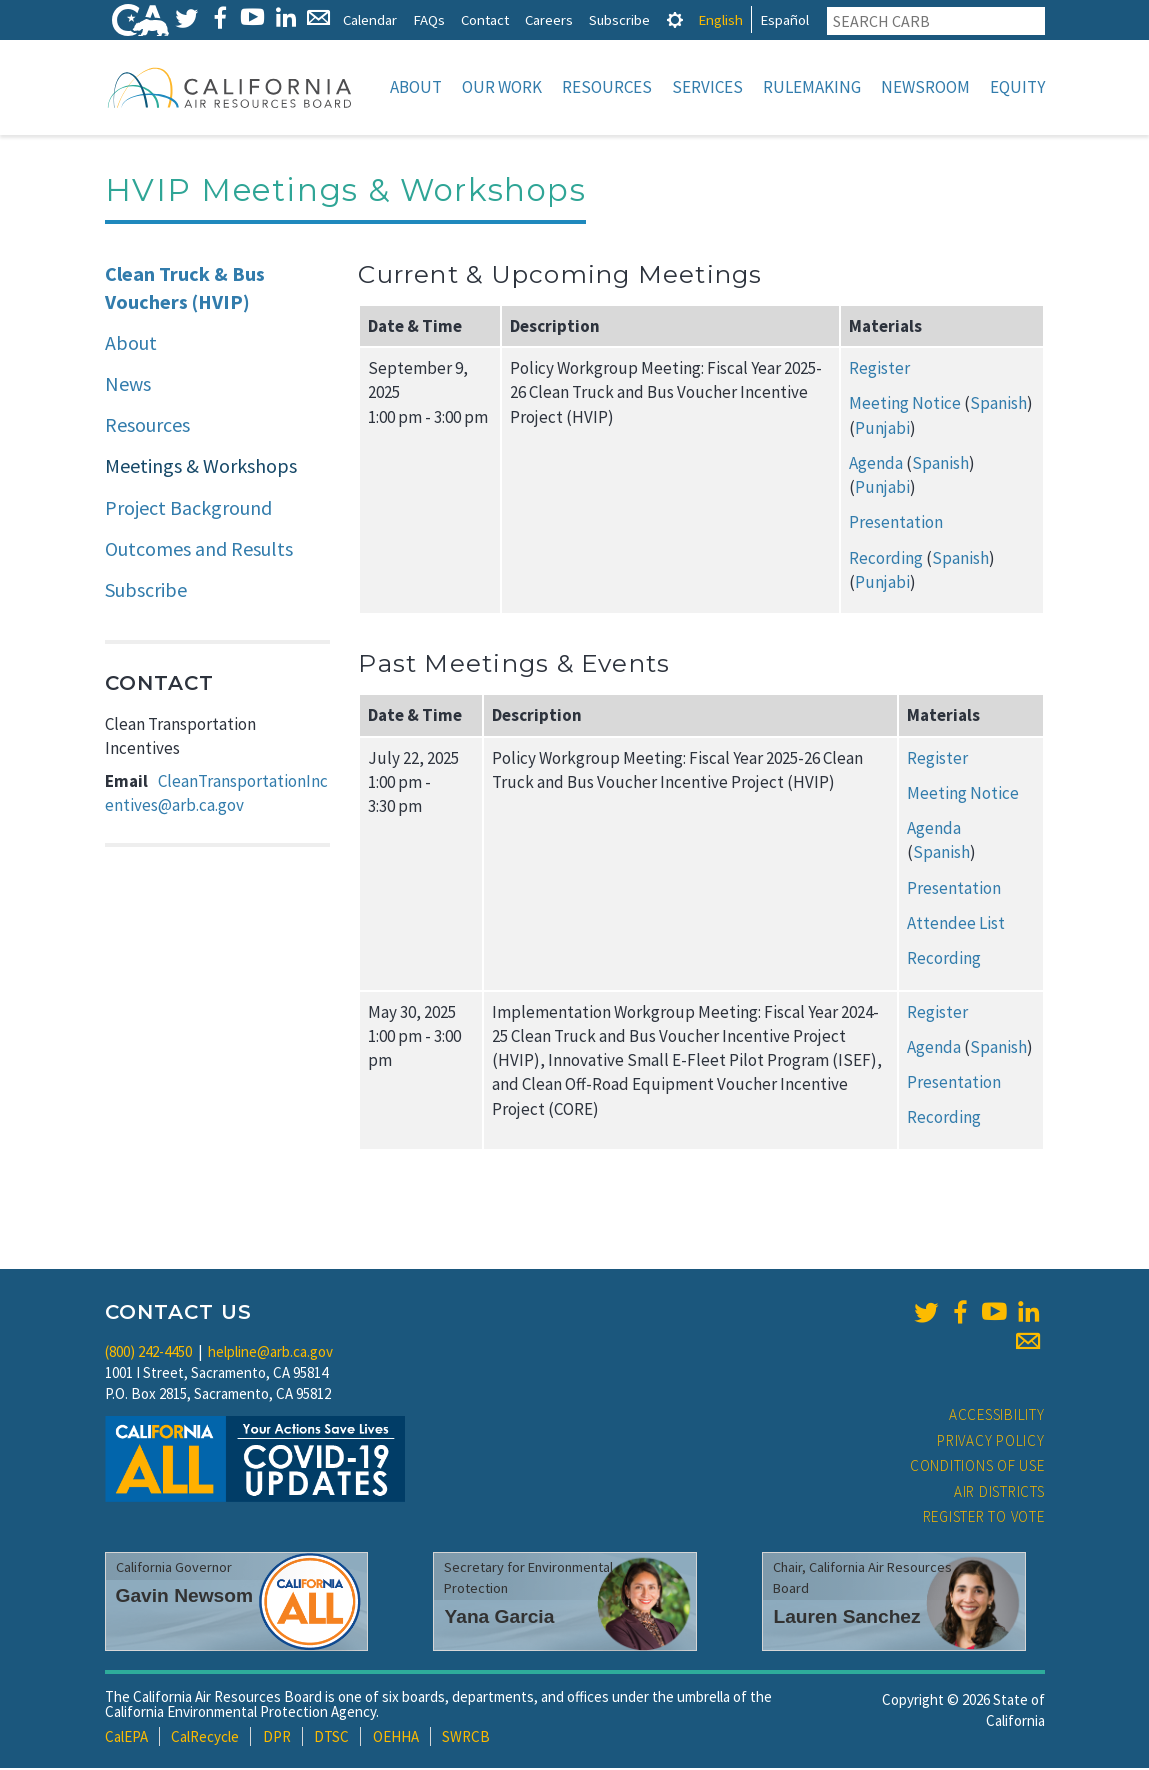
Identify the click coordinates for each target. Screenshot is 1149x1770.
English (720, 19)
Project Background (188, 509)
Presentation (896, 524)
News (128, 385)
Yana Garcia (499, 1618)
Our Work (502, 87)
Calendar (370, 19)
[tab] (675, 19)
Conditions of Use (977, 1467)
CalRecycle (205, 1738)
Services (707, 87)
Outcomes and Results (199, 550)
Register (879, 370)
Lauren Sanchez (846, 1618)
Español (784, 19)
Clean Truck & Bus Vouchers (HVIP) (185, 290)
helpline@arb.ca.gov (270, 1353)
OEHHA (396, 1738)
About (416, 87)
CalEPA (126, 1738)
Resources (607, 87)
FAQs (429, 19)
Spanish (998, 405)
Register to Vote (984, 1518)
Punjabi (882, 430)
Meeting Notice (905, 405)
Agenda (876, 465)
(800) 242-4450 (148, 1353)
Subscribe (619, 19)
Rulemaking (812, 87)
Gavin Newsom (185, 1597)
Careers (549, 19)
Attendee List (956, 925)
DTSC (331, 1738)
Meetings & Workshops (201, 467)
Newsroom (925, 87)
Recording (886, 560)
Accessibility (997, 1416)
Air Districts (999, 1493)
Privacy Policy (991, 1442)
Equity (1017, 87)
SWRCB (466, 1738)
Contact (485, 19)
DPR (277, 1738)
